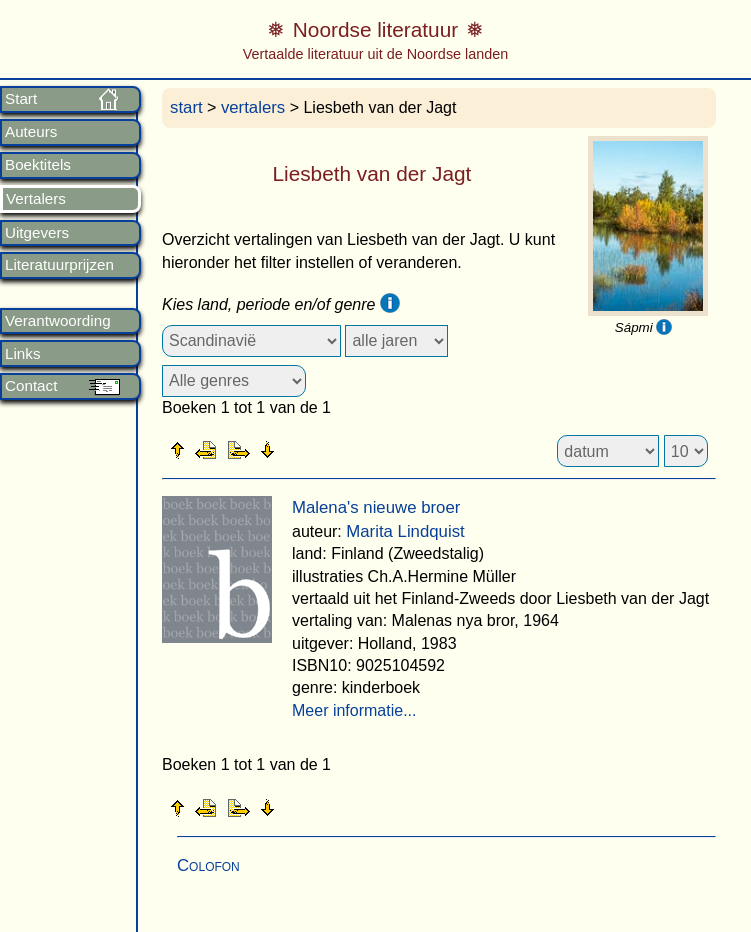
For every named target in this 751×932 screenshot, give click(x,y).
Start (21, 99)
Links (22, 354)
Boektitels (38, 165)
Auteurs (31, 132)
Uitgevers (37, 233)
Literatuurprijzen (59, 265)
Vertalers (36, 199)
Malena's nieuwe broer (376, 507)
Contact (31, 386)
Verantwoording (58, 321)
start (186, 107)
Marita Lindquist (405, 531)
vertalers (253, 107)
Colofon (208, 865)
